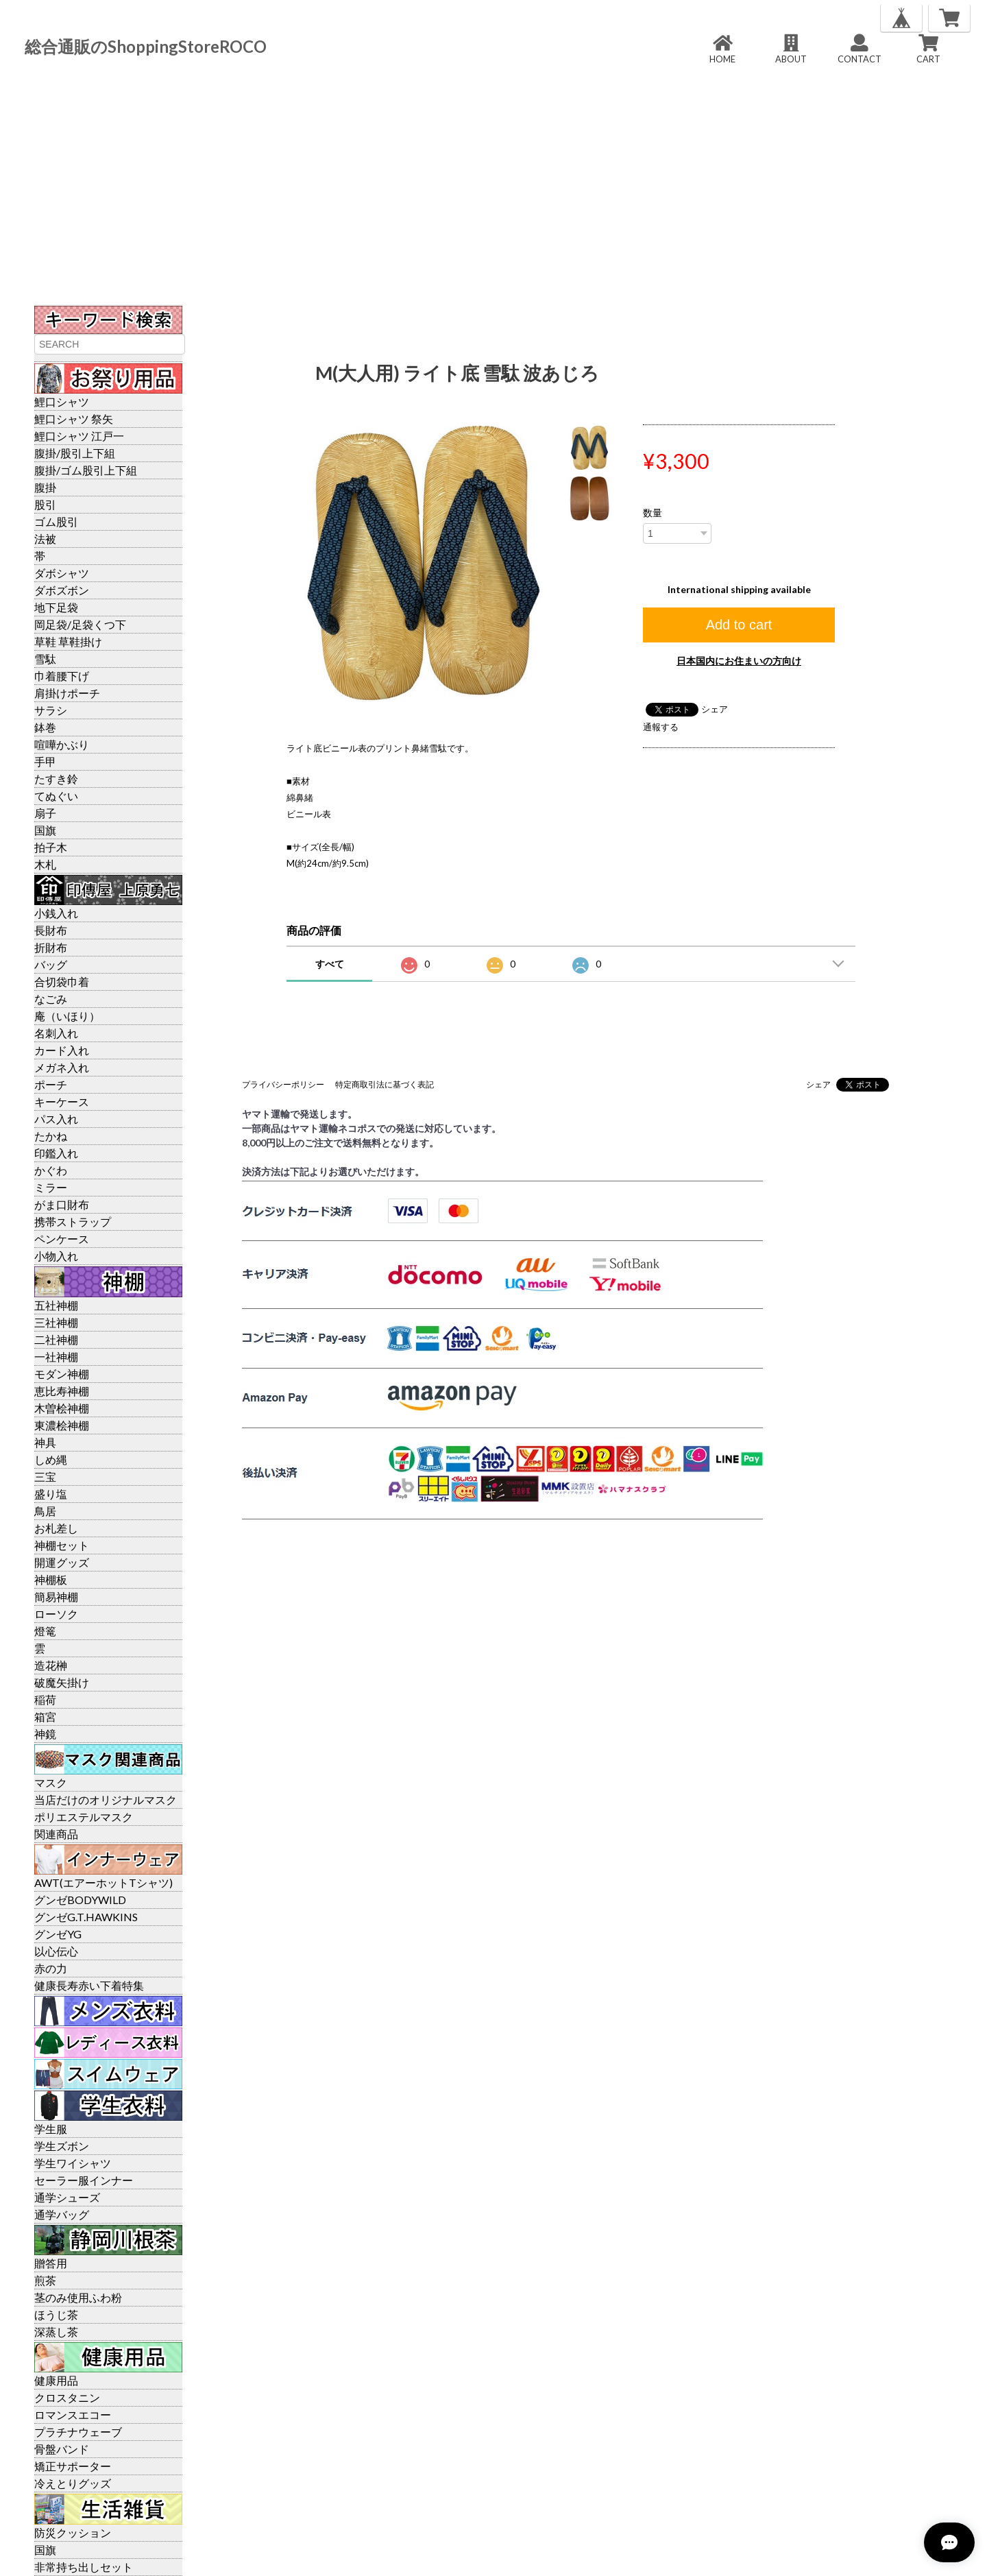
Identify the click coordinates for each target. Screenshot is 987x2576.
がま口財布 (61, 1204)
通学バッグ (61, 2214)
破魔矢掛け (61, 1682)
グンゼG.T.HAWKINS (86, 1916)
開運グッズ (61, 1562)
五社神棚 (56, 1305)
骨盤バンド (61, 2448)
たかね (50, 1135)
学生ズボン (61, 2145)
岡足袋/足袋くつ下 (80, 624)
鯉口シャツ (61, 401)
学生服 (50, 2128)
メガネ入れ (61, 1067)
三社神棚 (56, 1322)
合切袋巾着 (61, 981)
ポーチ (50, 1084)
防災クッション (72, 2532)
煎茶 (45, 2280)
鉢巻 (45, 727)
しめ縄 (50, 1459)
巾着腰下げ (61, 675)
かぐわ (50, 1170)
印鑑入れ (56, 1152)
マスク (50, 1782)
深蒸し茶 (56, 2331)
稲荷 (45, 1699)
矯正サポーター (72, 2465)
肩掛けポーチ (67, 692)
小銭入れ (56, 912)
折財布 (50, 947)
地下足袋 (56, 607)
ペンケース (61, 1238)
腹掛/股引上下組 (74, 452)
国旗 (45, 829)
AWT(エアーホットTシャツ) (103, 1882)
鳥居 (45, 1510)
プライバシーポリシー (283, 1084)
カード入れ (61, 1050)
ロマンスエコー (72, 2414)
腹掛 (45, 487)
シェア (714, 708)
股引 (45, 504)
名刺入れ (56, 1032)
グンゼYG (58, 1933)
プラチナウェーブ (78, 2431)
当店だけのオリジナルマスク (105, 1799)
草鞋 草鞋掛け (68, 641)
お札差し (56, 1527)
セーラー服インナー (83, 2180)
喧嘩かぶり (61, 744)
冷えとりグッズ (72, 2483)
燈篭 (45, 1630)
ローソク (56, 1613)
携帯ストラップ (72, 1221)
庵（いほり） (67, 1015)
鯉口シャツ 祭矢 (73, 418)
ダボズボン (61, 590)
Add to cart (739, 624)
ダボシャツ (61, 572)
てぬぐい (56, 795)
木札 (45, 864)
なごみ (50, 998)
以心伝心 (56, 1951)
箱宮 (45, 1716)
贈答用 (50, 2263)
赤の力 (50, 1968)
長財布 (50, 930)
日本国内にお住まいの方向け (739, 660)
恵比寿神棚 (61, 1390)
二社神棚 (56, 1339)
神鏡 (45, 1733)
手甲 (45, 761)
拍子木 (50, 847)
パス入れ (56, 1118)
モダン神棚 (61, 1373)
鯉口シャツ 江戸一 (79, 435)
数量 (652, 513)
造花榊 (50, 1665)
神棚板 (50, 1579)
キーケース (61, 1101)
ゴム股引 (56, 521)
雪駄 (45, 658)
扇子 (45, 812)
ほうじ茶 (56, 2314)
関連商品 (56, 1833)
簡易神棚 (56, 1596)
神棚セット (61, 1545)
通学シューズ (67, 2197)
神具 (45, 1442)
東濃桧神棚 (61, 1425)
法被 (45, 538)
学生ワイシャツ (72, 2162)
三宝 (45, 1476)
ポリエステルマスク (83, 1816)
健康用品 (56, 2380)
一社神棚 (56, 1356)
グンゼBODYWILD (80, 1899)
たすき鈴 (56, 778)
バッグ (50, 964)
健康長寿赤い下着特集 (89, 1985)
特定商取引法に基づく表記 (384, 1084)
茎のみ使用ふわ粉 (78, 2297)
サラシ (50, 710)
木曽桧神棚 (61, 1408)
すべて (329, 964)
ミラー (50, 1187)
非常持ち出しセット (83, 2566)
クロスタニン (67, 2397)
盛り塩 (50, 1493)
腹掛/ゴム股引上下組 (85, 470)
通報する (661, 726)
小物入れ (56, 1255)
